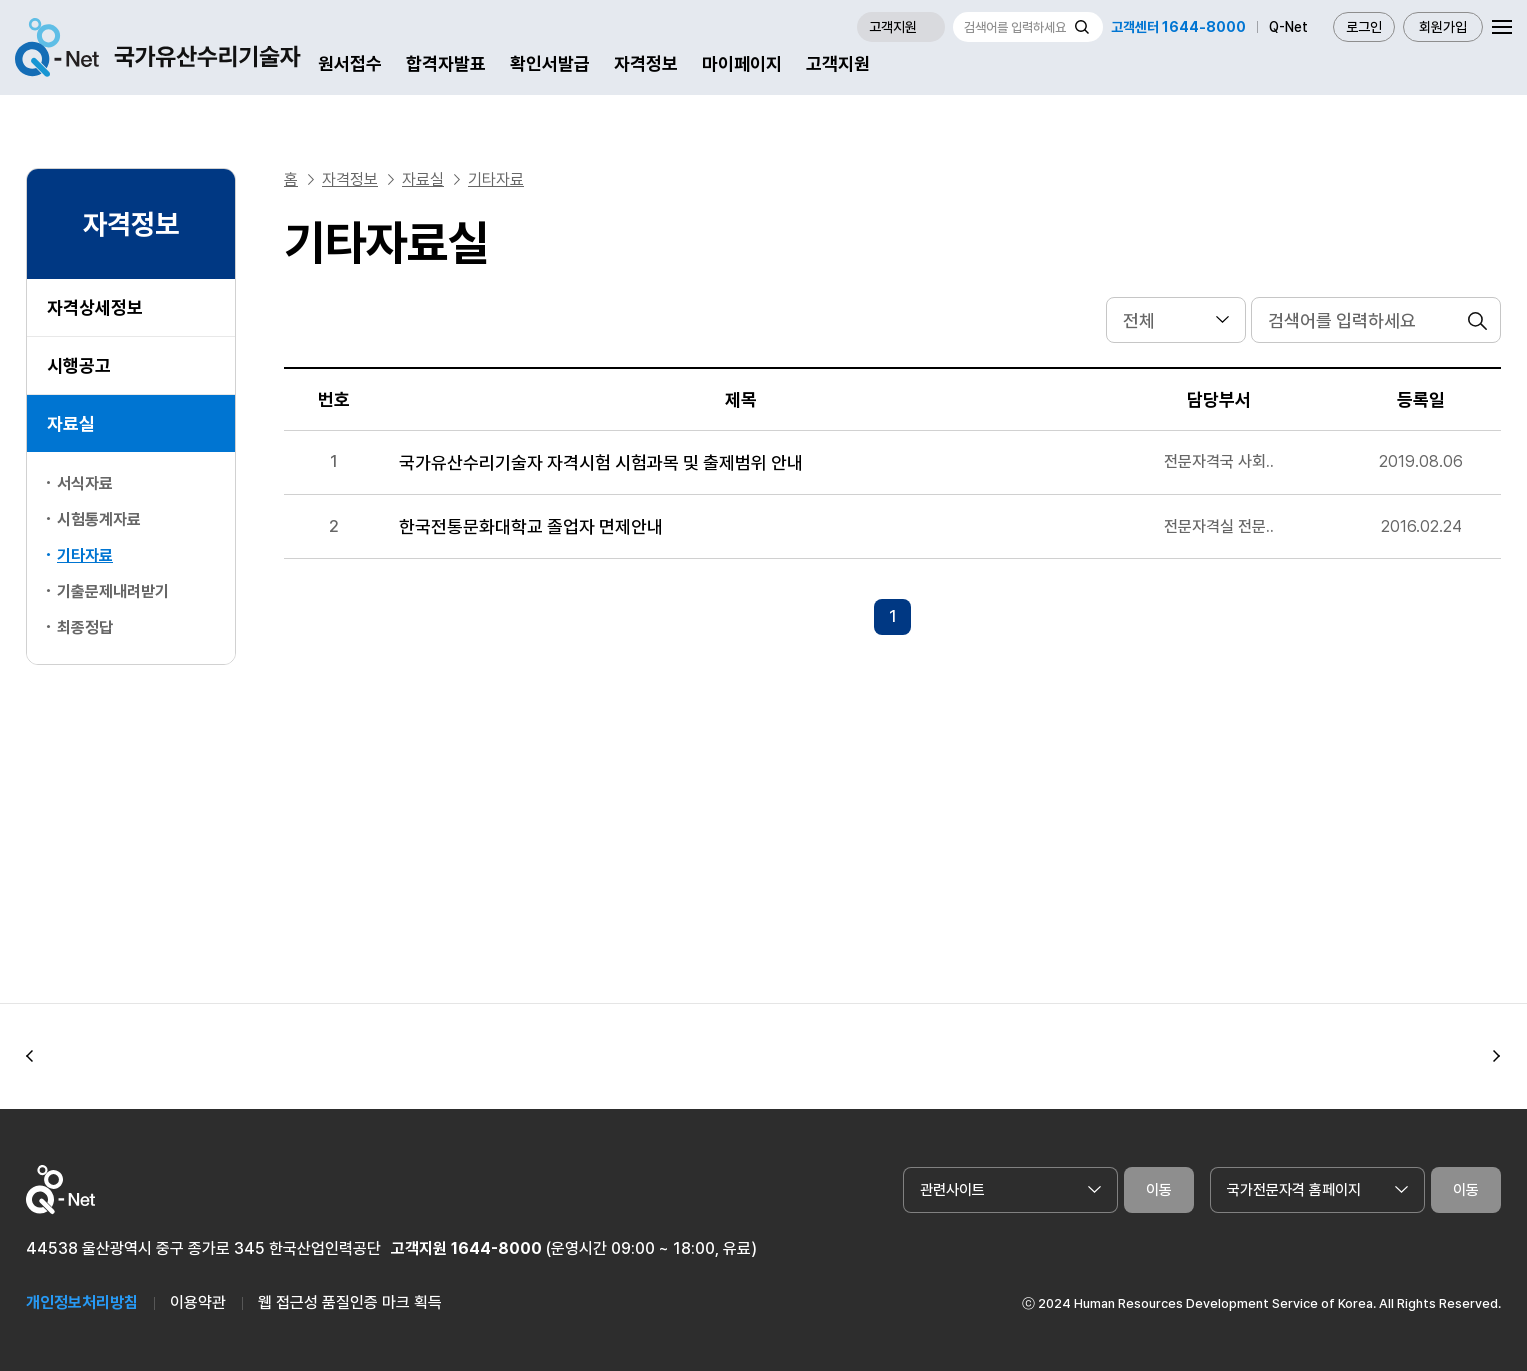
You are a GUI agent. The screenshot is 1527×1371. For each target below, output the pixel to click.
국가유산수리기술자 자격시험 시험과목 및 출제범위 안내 (601, 462)
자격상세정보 (95, 307)
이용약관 (198, 1302)
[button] (30, 1057)
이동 (1159, 1190)
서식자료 (85, 483)
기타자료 (85, 555)
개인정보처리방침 (82, 1302)
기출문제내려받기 (113, 591)
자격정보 (646, 63)
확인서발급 (550, 63)
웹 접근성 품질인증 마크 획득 (350, 1302)
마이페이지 (742, 63)
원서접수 (350, 63)
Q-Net (1288, 27)
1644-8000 (496, 1248)
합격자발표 (446, 63)
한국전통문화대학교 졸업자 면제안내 (531, 526)
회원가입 (1443, 27)
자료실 (71, 423)
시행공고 (79, 365)
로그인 (1364, 27)
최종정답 (85, 627)
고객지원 (838, 63)
